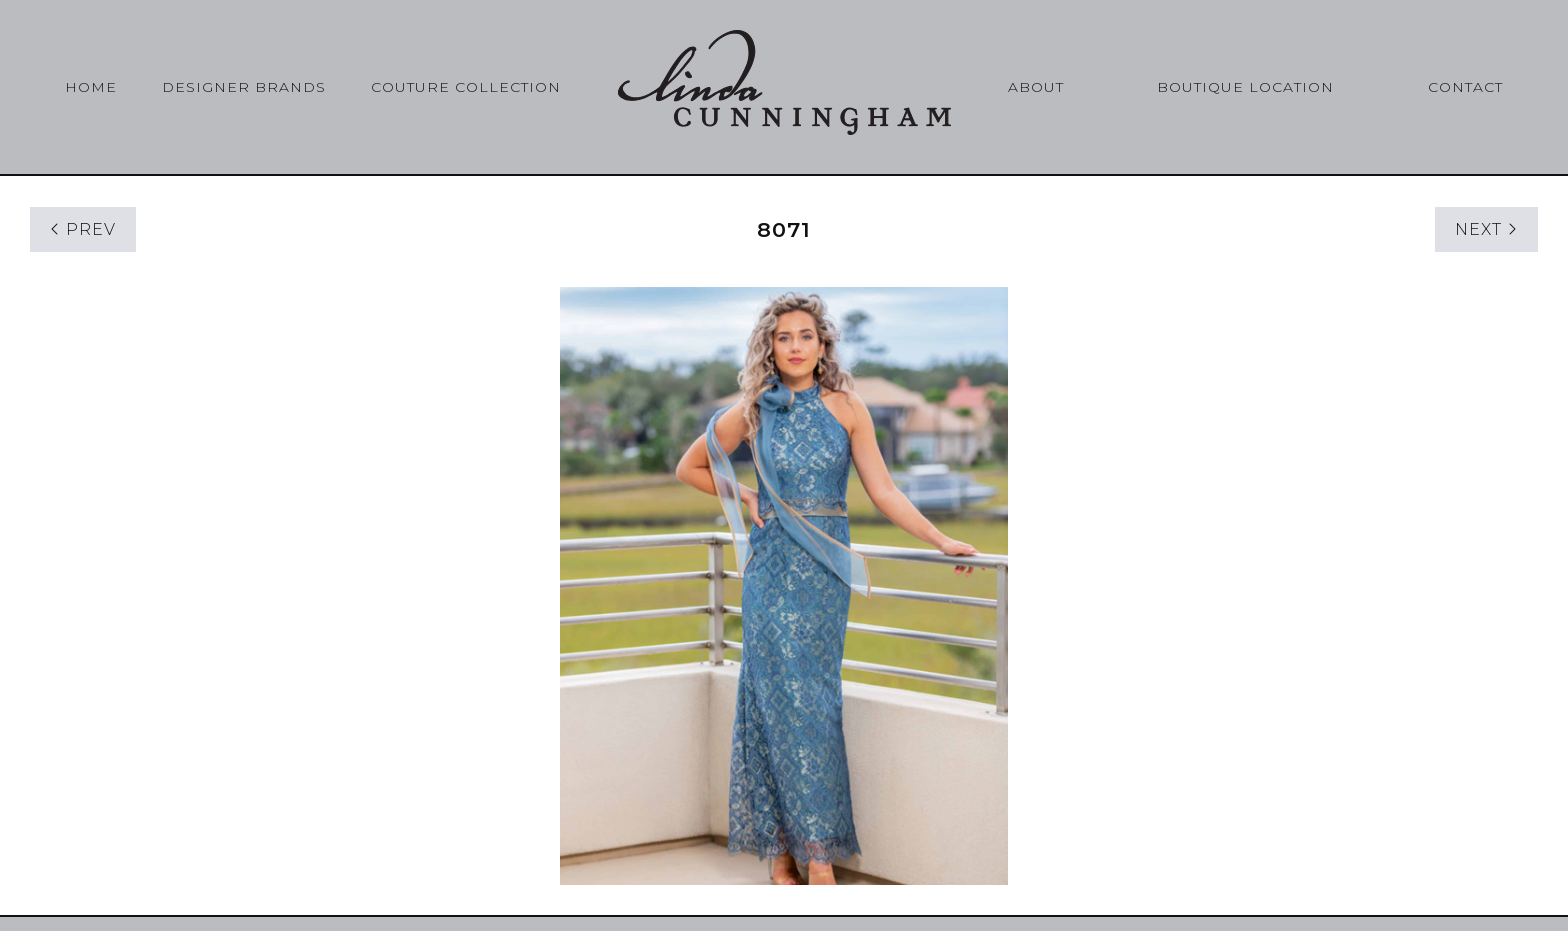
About (1036, 87)
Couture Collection (466, 87)
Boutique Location (1245, 87)
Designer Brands (244, 87)
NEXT (1486, 229)
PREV (83, 229)
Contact (1465, 87)
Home (91, 87)
